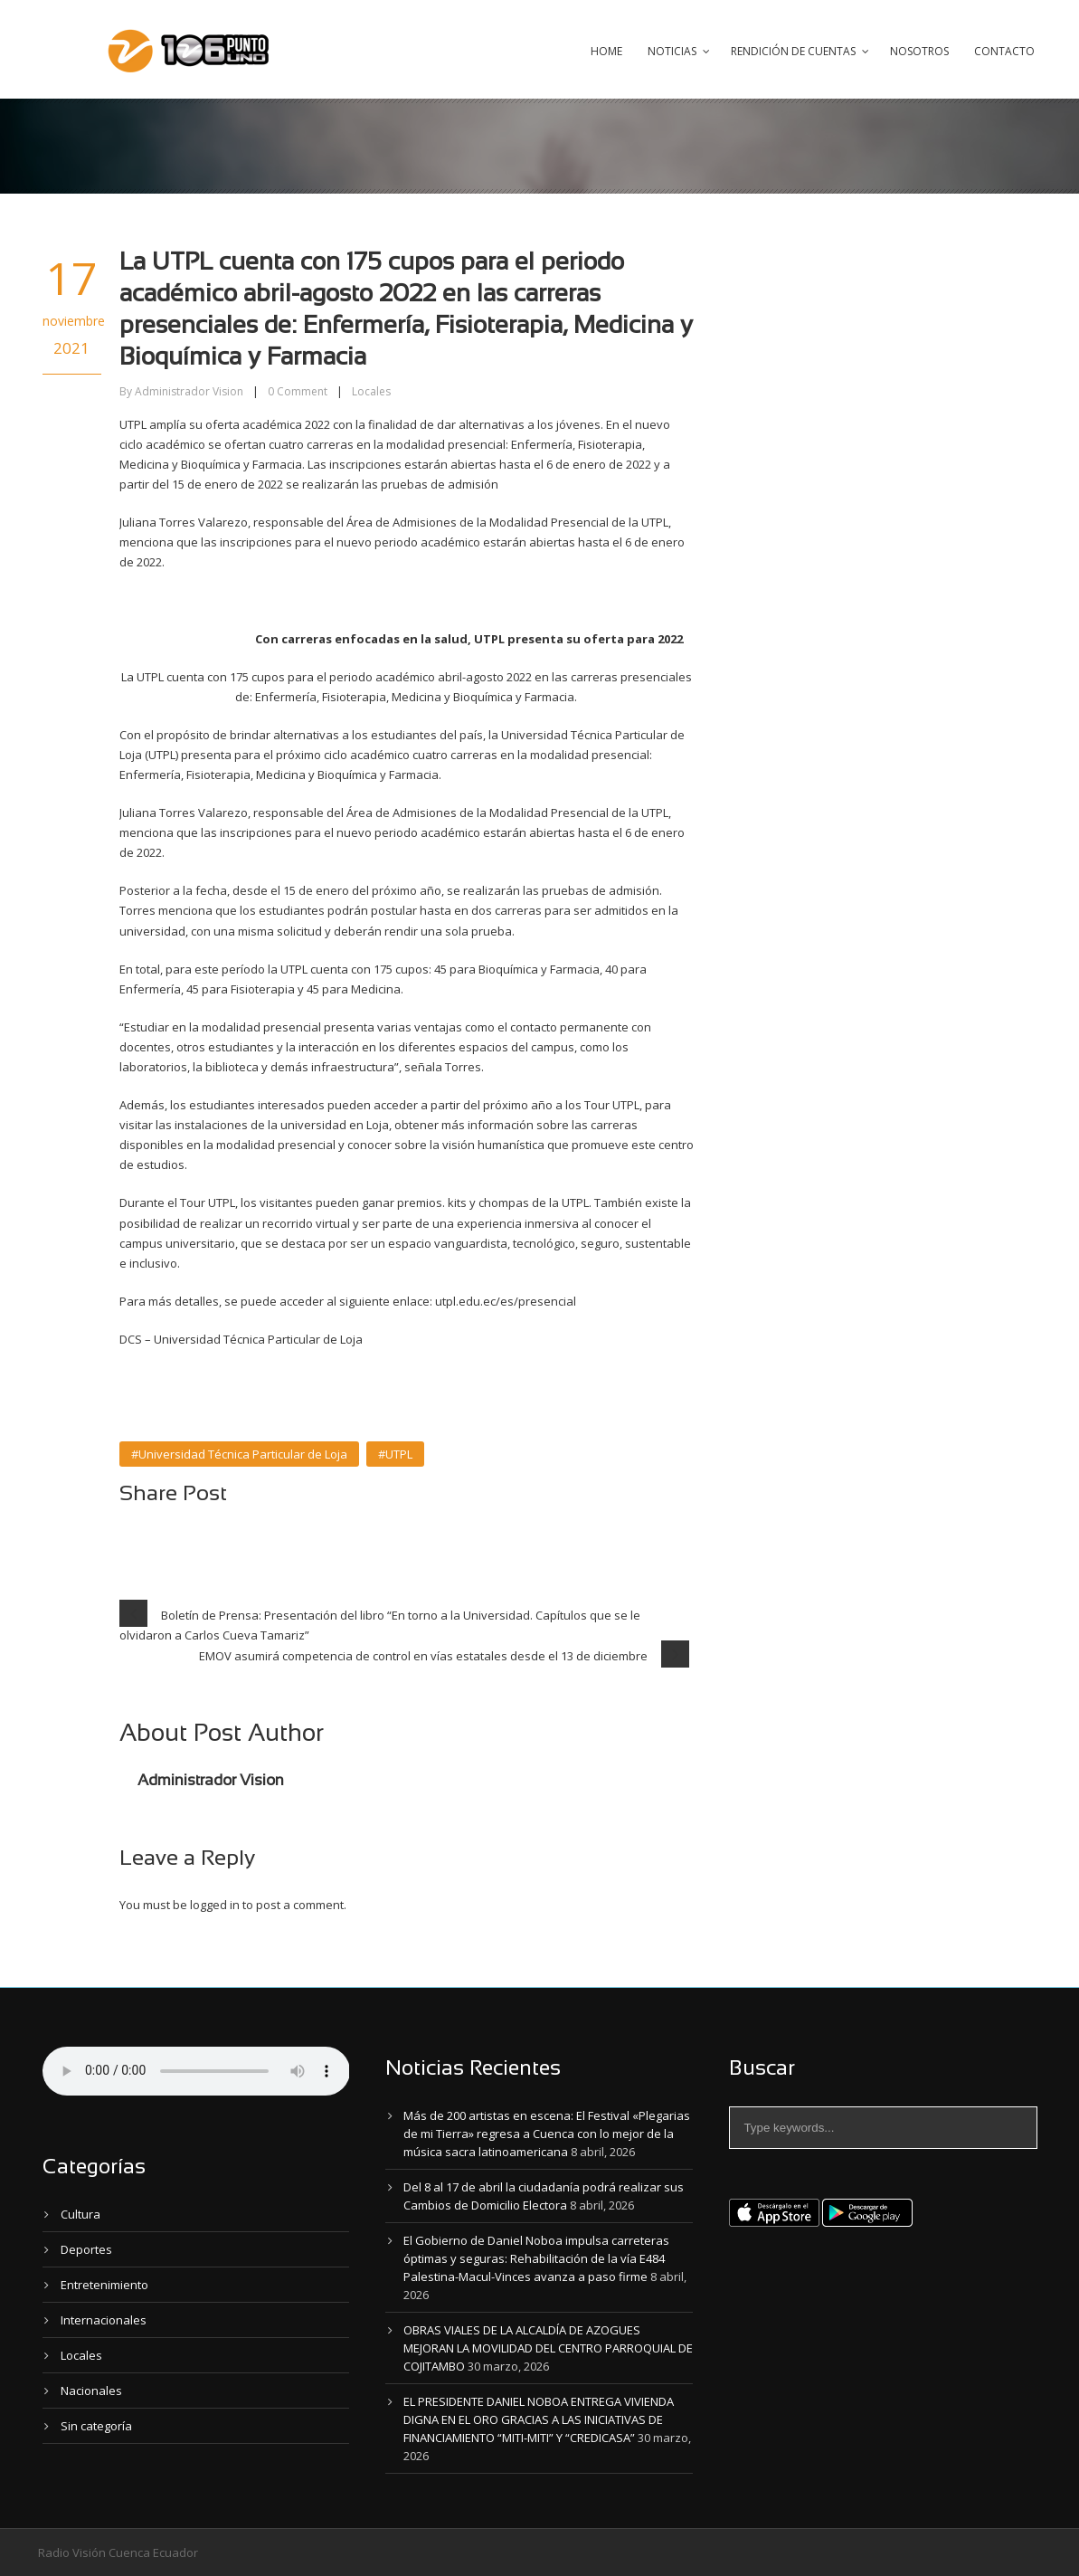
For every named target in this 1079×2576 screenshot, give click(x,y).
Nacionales (91, 2390)
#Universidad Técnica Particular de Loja (239, 1454)
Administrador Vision (189, 391)
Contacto (1004, 51)
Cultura (80, 2214)
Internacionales (104, 2320)
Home (606, 51)
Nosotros (919, 51)
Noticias (672, 51)
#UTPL (395, 1454)
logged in (215, 1904)
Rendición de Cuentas (793, 51)
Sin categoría (96, 2426)
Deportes (86, 2249)
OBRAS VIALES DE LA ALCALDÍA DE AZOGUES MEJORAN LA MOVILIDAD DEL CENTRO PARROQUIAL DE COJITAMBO (548, 2348)
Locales (371, 391)
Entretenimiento (104, 2285)
